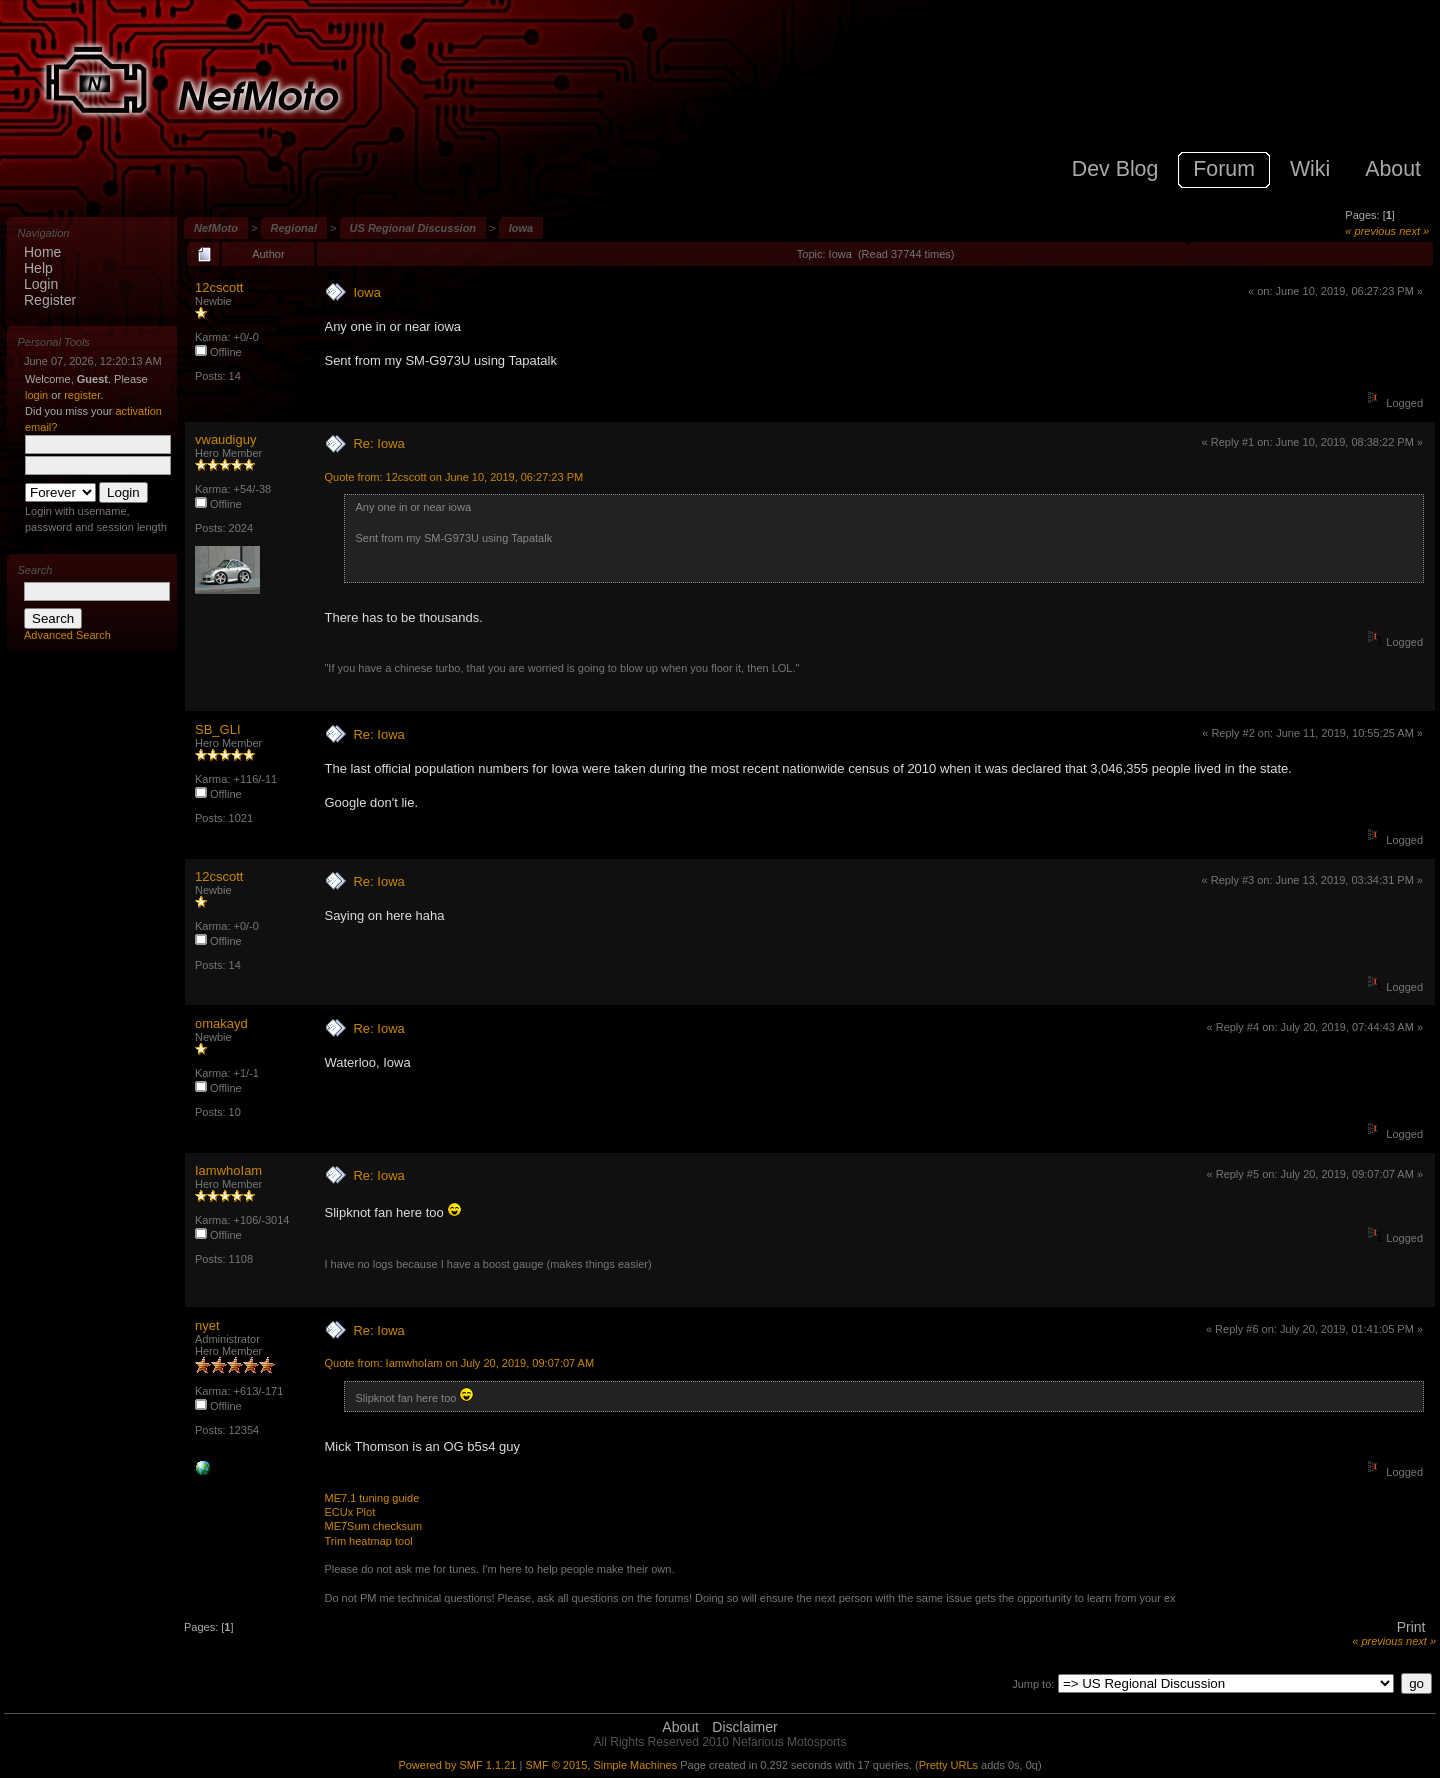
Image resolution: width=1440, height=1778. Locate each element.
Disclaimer (744, 1727)
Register (50, 300)
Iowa (521, 228)
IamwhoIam (228, 1170)
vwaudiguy (225, 439)
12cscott (219, 287)
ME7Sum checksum (373, 1526)
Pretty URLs (948, 1765)
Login (41, 284)
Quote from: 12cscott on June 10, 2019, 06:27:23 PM (453, 477)
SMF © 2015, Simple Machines (601, 1765)
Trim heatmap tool (368, 1541)
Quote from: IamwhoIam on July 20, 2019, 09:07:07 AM (459, 1363)
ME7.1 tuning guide (371, 1498)
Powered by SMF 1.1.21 (457, 1765)
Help (38, 268)
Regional (294, 228)
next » (1414, 231)
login (36, 395)
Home (42, 252)
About (680, 1727)
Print (1411, 1627)
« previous (1370, 231)
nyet (207, 1325)
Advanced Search (67, 635)
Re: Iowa (378, 443)
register (82, 395)
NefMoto (216, 228)
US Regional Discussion (413, 228)
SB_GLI (218, 729)
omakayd (221, 1023)
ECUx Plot (349, 1512)
